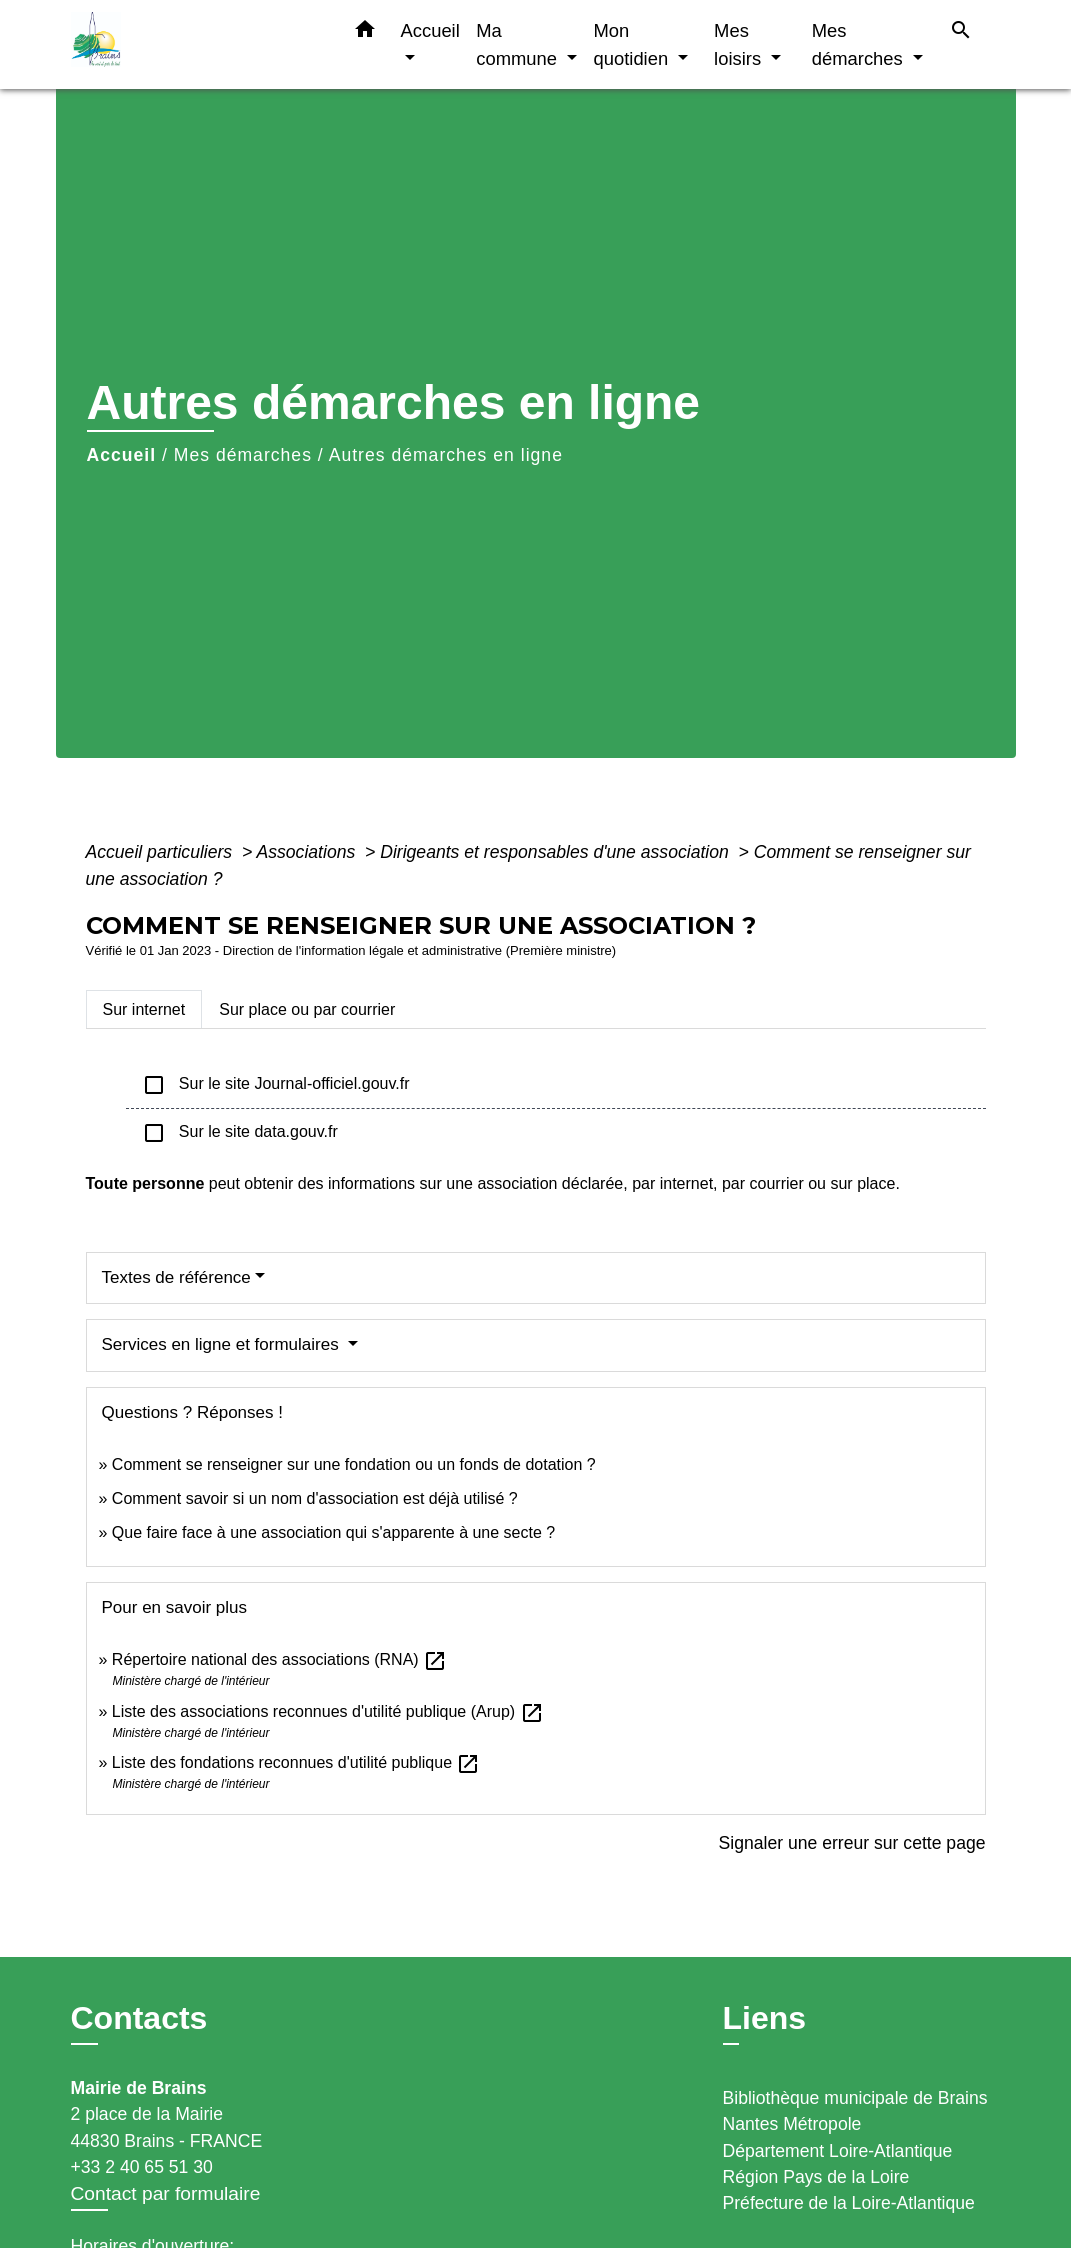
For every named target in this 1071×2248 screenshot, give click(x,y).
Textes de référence (176, 1277)
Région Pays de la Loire (816, 2177)
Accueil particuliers (162, 852)
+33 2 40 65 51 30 (142, 2167)
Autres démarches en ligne (446, 455)
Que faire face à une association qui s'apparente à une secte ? (333, 1532)
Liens (765, 2018)
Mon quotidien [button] (634, 44)
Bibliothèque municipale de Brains (855, 2098)
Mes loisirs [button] (740, 44)
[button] (365, 33)
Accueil (122, 455)
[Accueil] (196, 44)
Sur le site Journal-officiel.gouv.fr (276, 1085)
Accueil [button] (430, 30)
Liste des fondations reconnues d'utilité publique (296, 1762)
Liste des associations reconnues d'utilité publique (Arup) (328, 1711)
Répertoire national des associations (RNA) (279, 1659)
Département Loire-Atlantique (838, 2151)
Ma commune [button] (519, 44)
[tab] (144, 1009)
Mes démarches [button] (860, 44)
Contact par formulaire (166, 2193)
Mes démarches (243, 455)
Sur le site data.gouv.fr (240, 1133)
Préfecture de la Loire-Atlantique (849, 2203)
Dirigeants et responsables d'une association (557, 852)
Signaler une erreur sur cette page (852, 1843)
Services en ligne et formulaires (223, 1344)
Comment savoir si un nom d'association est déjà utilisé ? (315, 1498)
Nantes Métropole (792, 2124)
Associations (308, 852)
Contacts (139, 2018)
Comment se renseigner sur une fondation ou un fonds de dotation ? (354, 1464)
